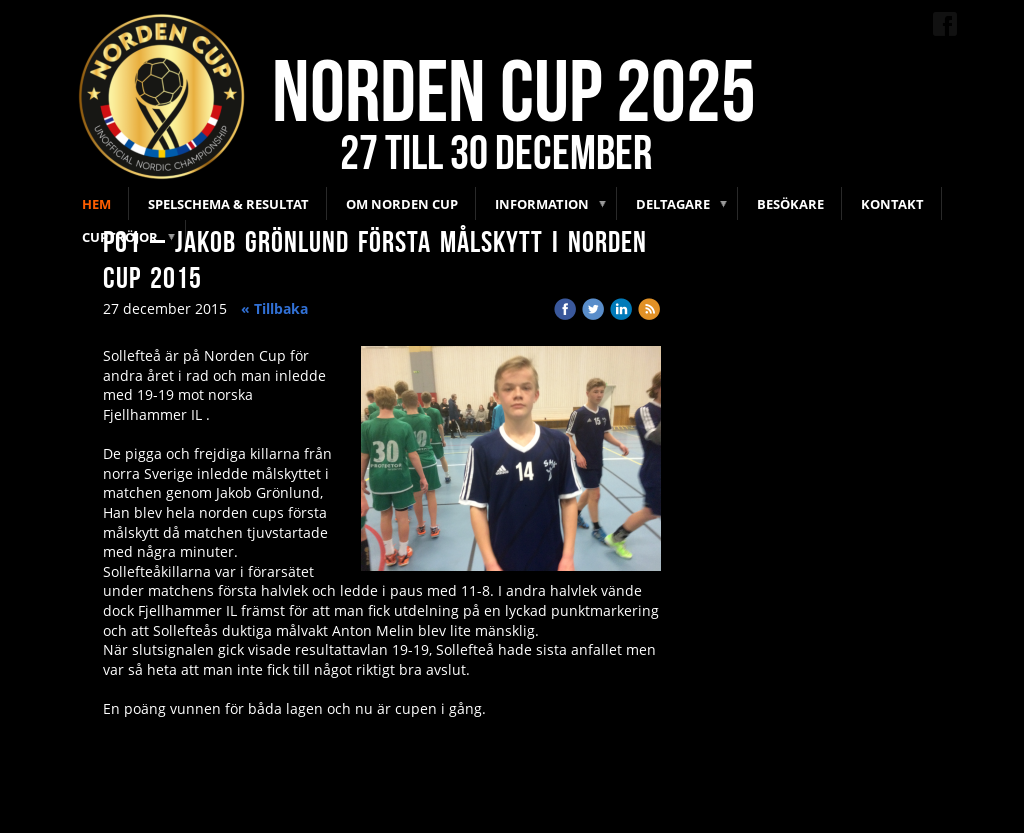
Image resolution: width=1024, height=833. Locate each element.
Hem (96, 204)
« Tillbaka (274, 308)
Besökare (790, 204)
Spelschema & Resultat (228, 204)
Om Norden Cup (402, 204)
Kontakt (892, 204)
